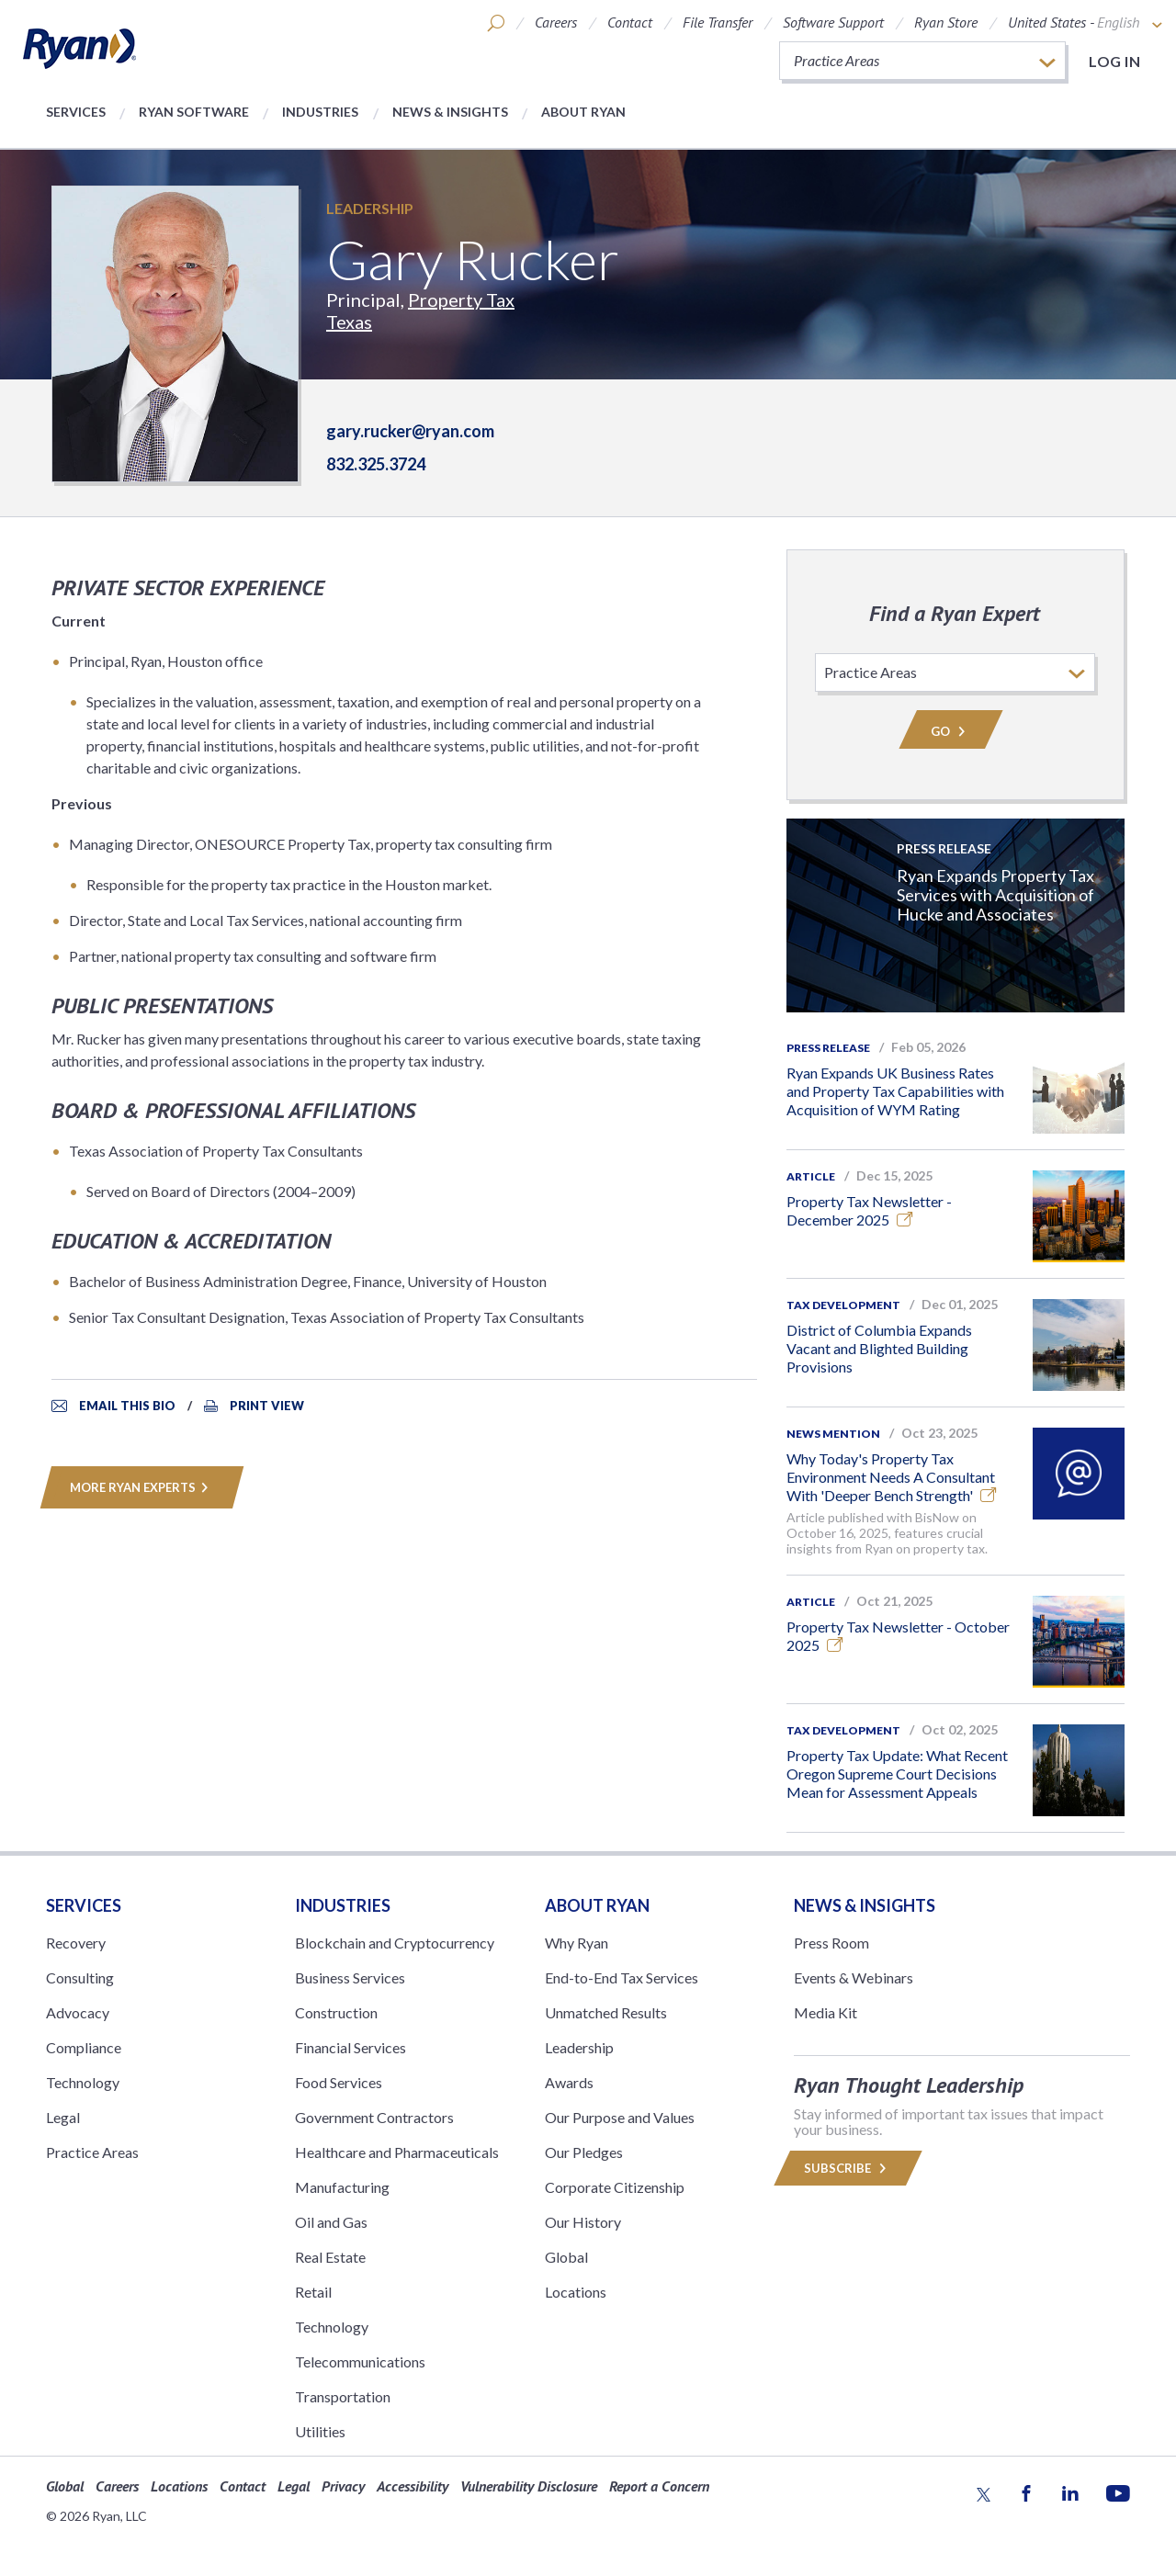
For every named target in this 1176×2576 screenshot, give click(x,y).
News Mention (833, 1434)
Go (951, 731)
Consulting (80, 1977)
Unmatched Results (606, 2012)
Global (566, 2256)
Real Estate (330, 2256)
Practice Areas (92, 2152)
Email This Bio (127, 1405)
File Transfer (717, 22)
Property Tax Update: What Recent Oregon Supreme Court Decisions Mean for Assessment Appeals (897, 1773)
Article (810, 1176)
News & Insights (450, 111)
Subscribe (848, 2168)
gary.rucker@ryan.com (410, 431)
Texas (349, 322)
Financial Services (350, 2047)
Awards (569, 2082)
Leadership (369, 208)
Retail (313, 2291)
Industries (320, 111)
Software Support (833, 22)
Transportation (342, 2396)
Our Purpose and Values (620, 2117)
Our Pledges (584, 2152)
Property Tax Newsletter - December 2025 (869, 1210)
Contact (629, 22)
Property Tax (461, 299)
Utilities (320, 2431)
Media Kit (825, 2012)
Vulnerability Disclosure (528, 2486)
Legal (63, 2117)
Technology (82, 2082)
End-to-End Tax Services (621, 1977)
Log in (1114, 61)
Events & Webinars (853, 1977)
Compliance (83, 2047)
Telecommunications (360, 2361)
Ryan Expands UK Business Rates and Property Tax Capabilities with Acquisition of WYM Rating (895, 1091)
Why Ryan (576, 1942)
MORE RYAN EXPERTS (142, 1487)
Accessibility (412, 2486)
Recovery (76, 1942)
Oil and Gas (331, 2222)
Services (76, 111)
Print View (267, 1405)
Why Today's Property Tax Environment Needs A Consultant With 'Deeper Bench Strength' (891, 1477)
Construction (336, 2012)
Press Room (831, 1942)
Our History (583, 2222)
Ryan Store (946, 22)
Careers (556, 22)
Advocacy (77, 2012)
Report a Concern (659, 2486)
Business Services (350, 1977)
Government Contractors (374, 2117)
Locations (575, 2291)
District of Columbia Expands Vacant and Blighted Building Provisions (879, 1348)
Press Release (828, 1048)
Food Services (338, 2082)
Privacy (343, 2486)
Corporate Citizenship (614, 2187)
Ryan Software (194, 111)
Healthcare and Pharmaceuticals (397, 2152)
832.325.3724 (375, 464)
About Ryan (583, 111)
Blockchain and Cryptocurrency (394, 1942)
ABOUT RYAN (597, 1905)
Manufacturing (342, 2187)
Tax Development (843, 1305)
